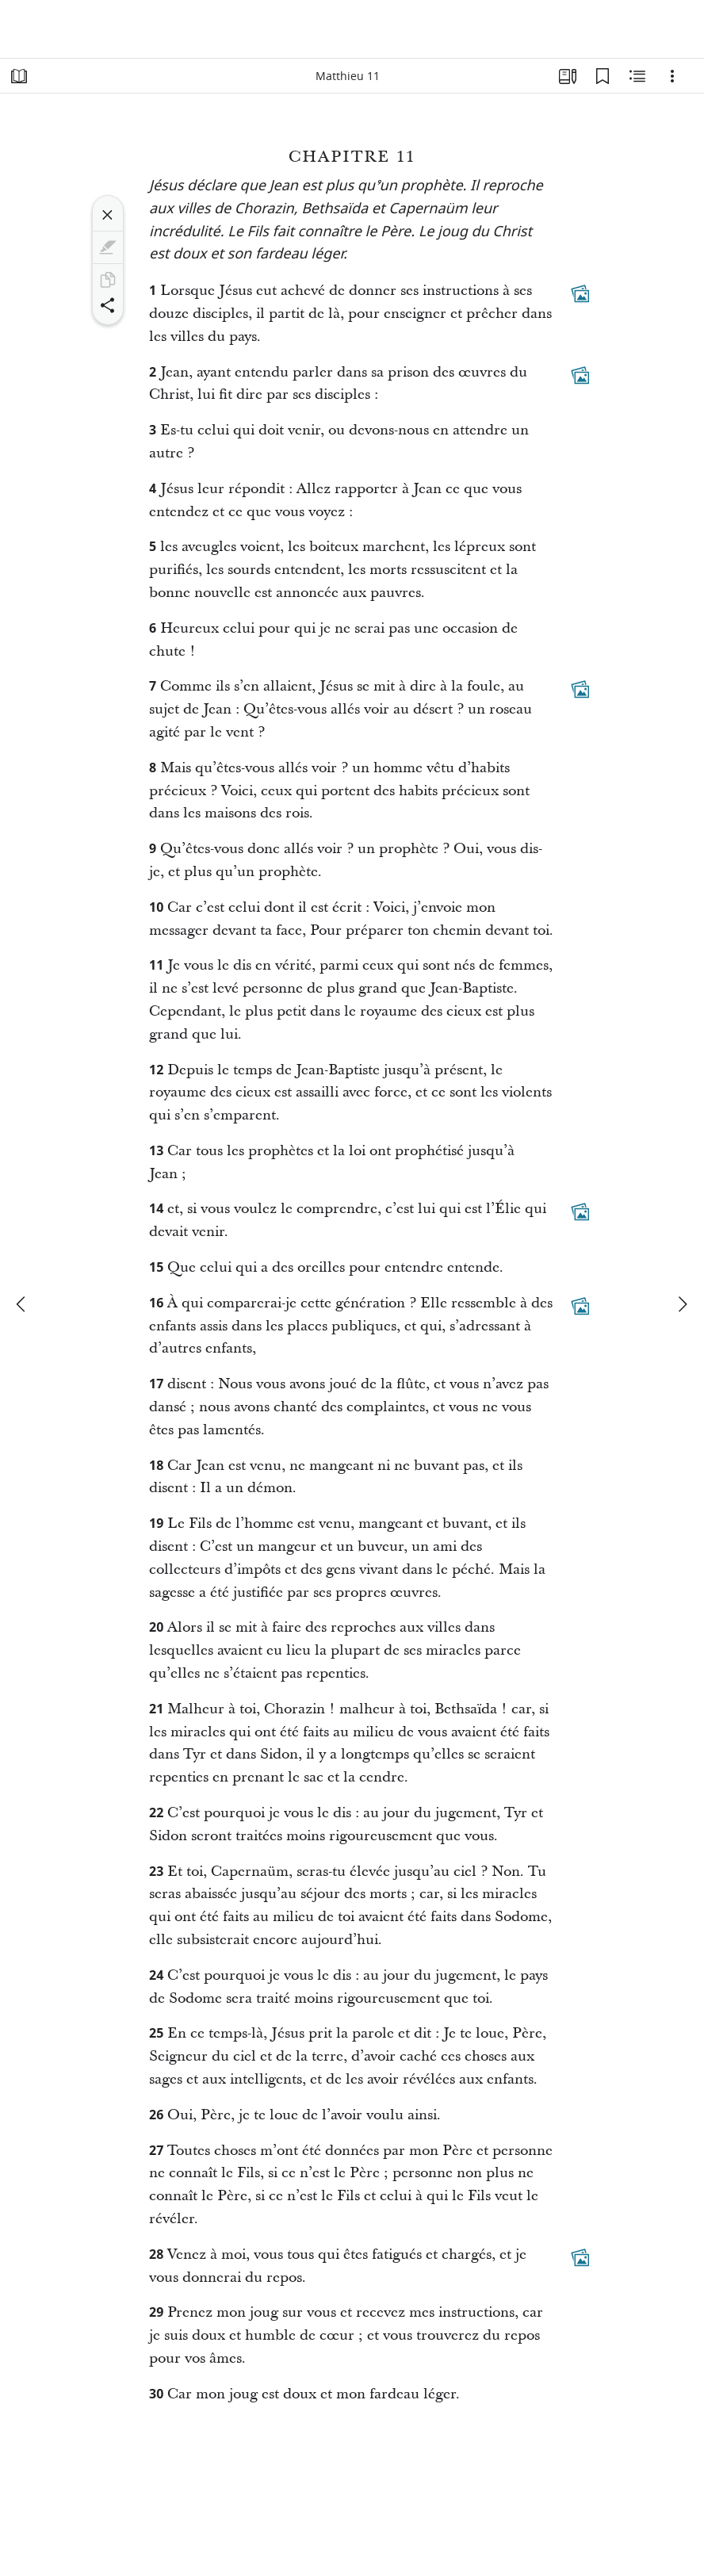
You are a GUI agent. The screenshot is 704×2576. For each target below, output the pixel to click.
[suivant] (682, 1304)
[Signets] (602, 76)
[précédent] (22, 1304)
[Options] (672, 76)
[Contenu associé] (637, 76)
